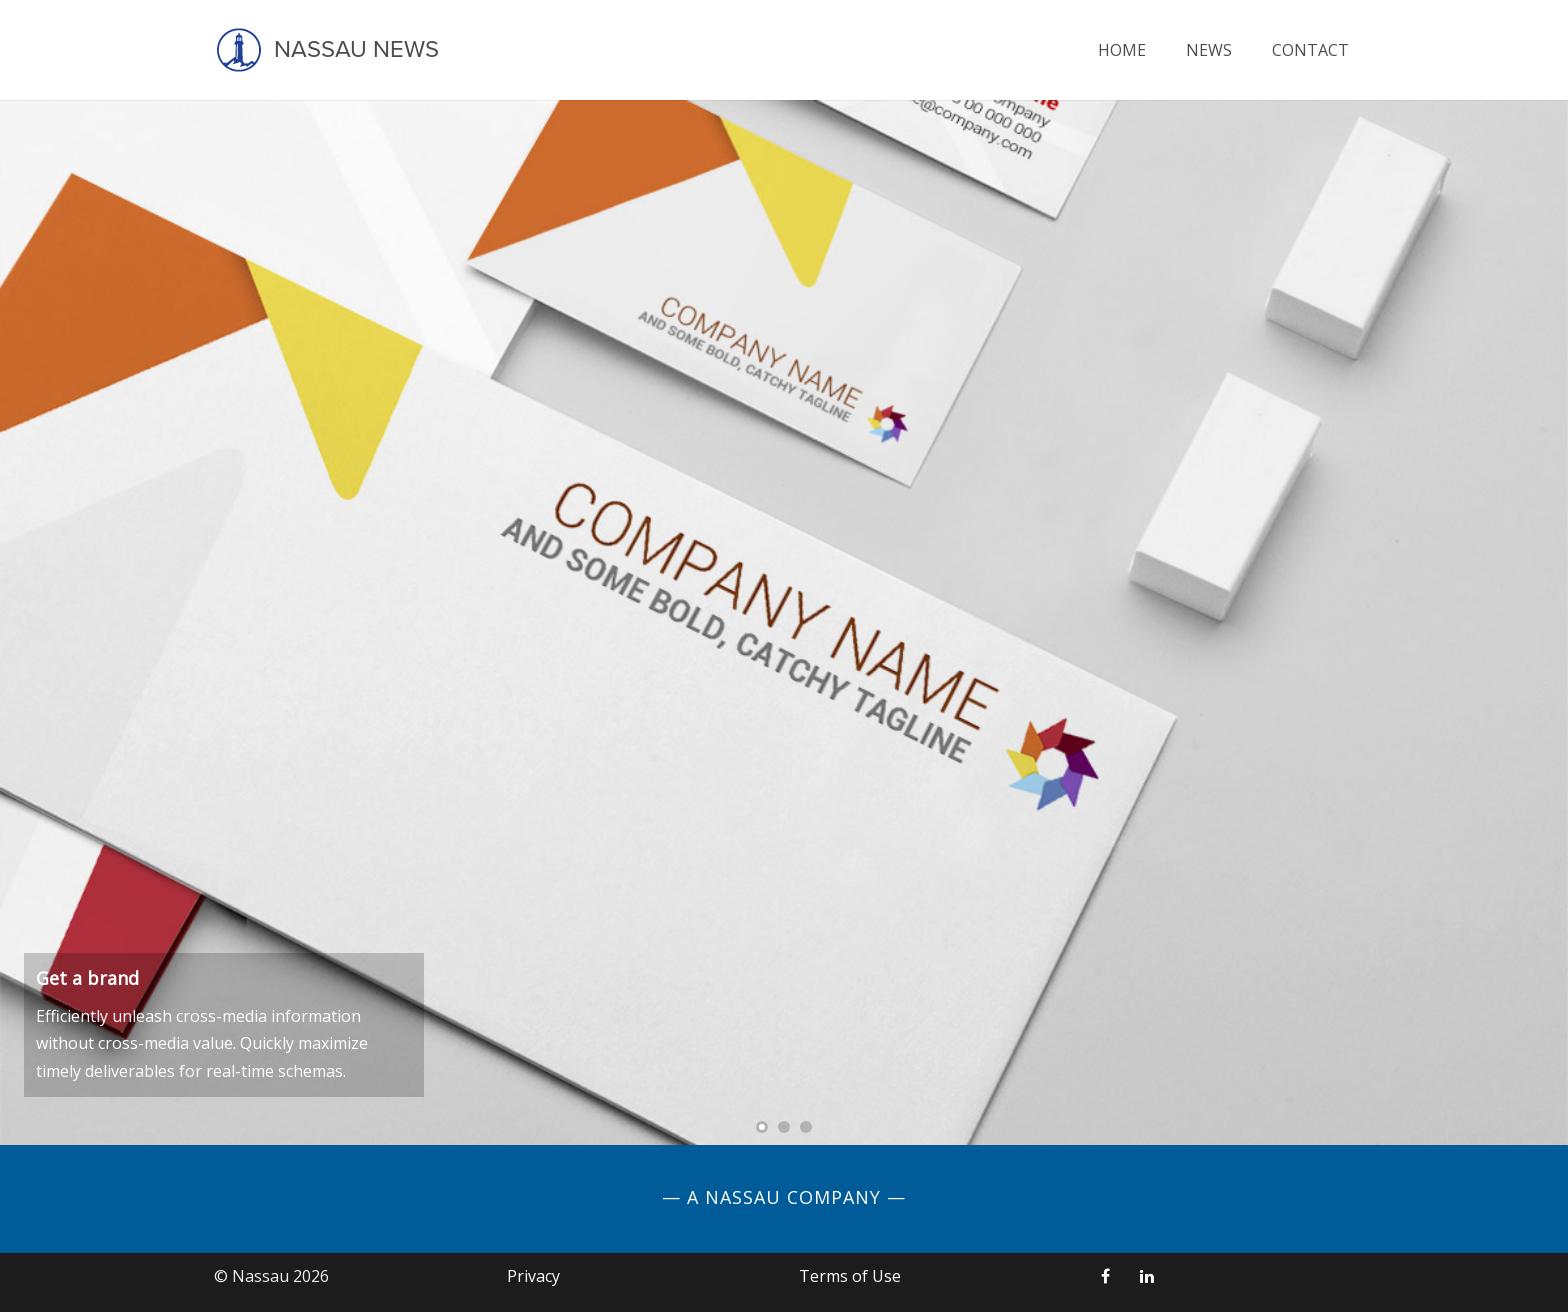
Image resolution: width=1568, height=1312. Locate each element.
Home (1122, 50)
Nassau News (326, 50)
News (1209, 50)
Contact (1310, 50)
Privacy (533, 1276)
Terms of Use (850, 1276)
